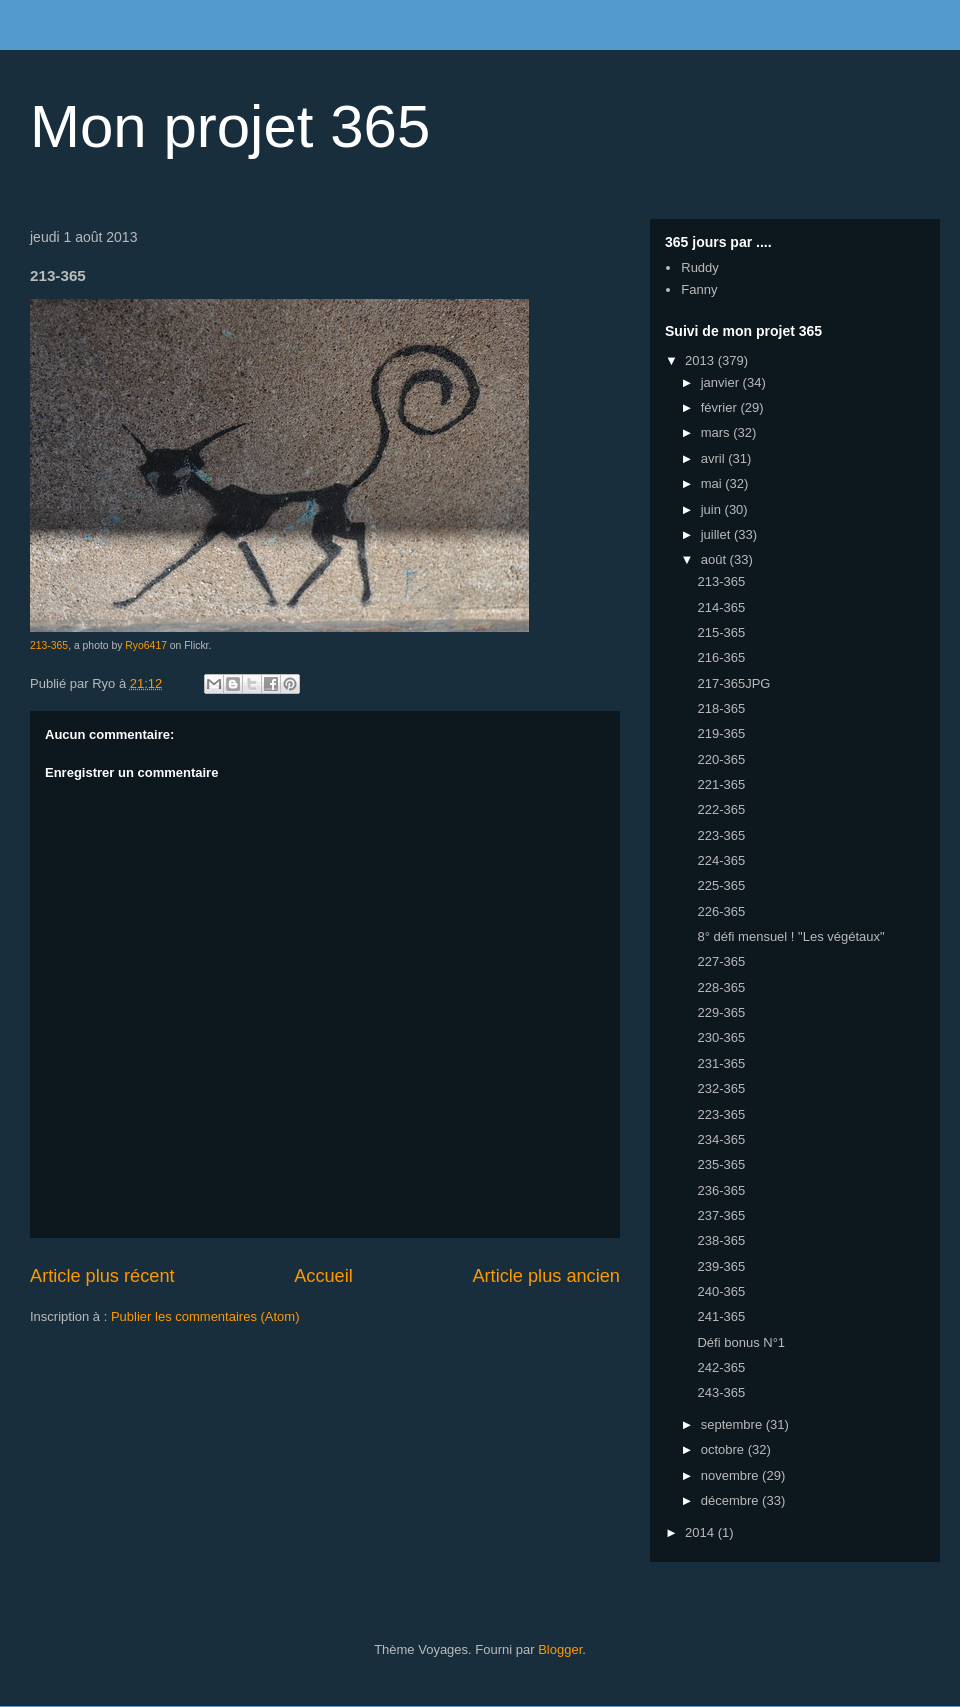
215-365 (721, 632)
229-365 (721, 1012)
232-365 (721, 1088)
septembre (733, 1424)
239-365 (721, 1266)
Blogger (560, 1649)
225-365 (721, 885)
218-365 (721, 708)
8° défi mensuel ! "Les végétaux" (790, 936)
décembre (731, 1500)
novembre (731, 1475)
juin (713, 509)
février (721, 407)
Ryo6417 (146, 645)
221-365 (721, 784)
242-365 (721, 1367)
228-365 (721, 987)
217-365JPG (733, 683)
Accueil (323, 1276)
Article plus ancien (546, 1276)
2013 (701, 360)
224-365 (721, 860)
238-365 (721, 1240)
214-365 (721, 607)
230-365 (721, 1037)
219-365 (721, 733)
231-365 (721, 1063)
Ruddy (700, 267)
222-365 (721, 809)
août (715, 559)
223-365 (721, 835)
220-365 (721, 759)
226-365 (721, 911)
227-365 (721, 961)
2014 (701, 1532)
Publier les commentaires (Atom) (205, 1316)
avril (714, 458)
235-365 (721, 1164)
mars (717, 432)
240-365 (721, 1291)
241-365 (721, 1316)
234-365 (721, 1139)
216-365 (721, 657)
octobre (724, 1449)
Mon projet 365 (230, 126)
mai (713, 483)
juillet (717, 534)
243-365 (721, 1392)
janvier (722, 382)
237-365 (721, 1215)
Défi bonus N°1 (741, 1342)
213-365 (49, 645)
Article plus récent (102, 1276)
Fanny (699, 289)
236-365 (721, 1190)
